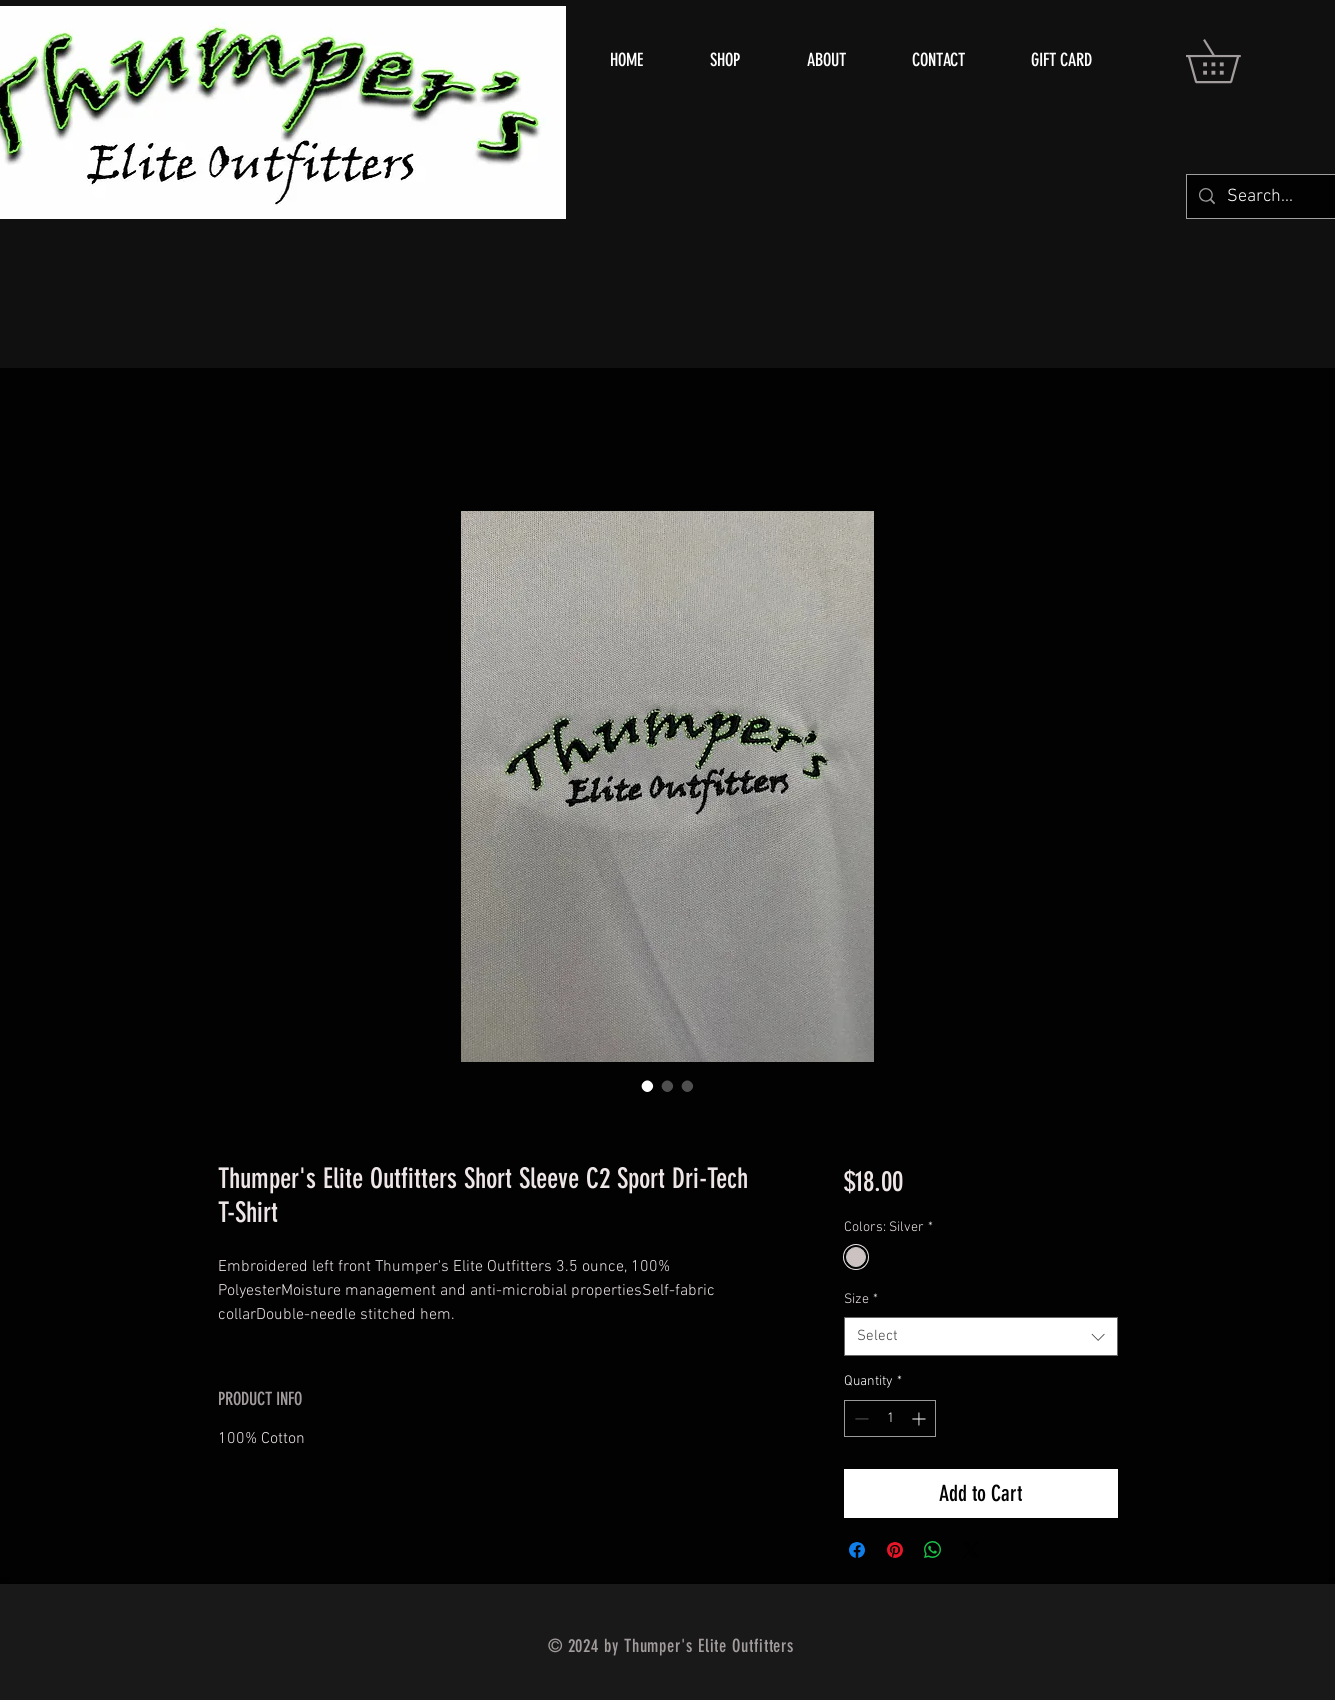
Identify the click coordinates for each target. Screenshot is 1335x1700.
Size (861, 1299)
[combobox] (980, 1336)
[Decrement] (859, 1418)
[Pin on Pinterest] (895, 1550)
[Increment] (920, 1418)
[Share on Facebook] (857, 1550)
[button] (1234, 61)
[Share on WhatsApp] (933, 1550)
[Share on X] (971, 1550)
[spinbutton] (890, 1418)
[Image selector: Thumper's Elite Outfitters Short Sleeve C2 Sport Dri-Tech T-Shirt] (648, 1086)
